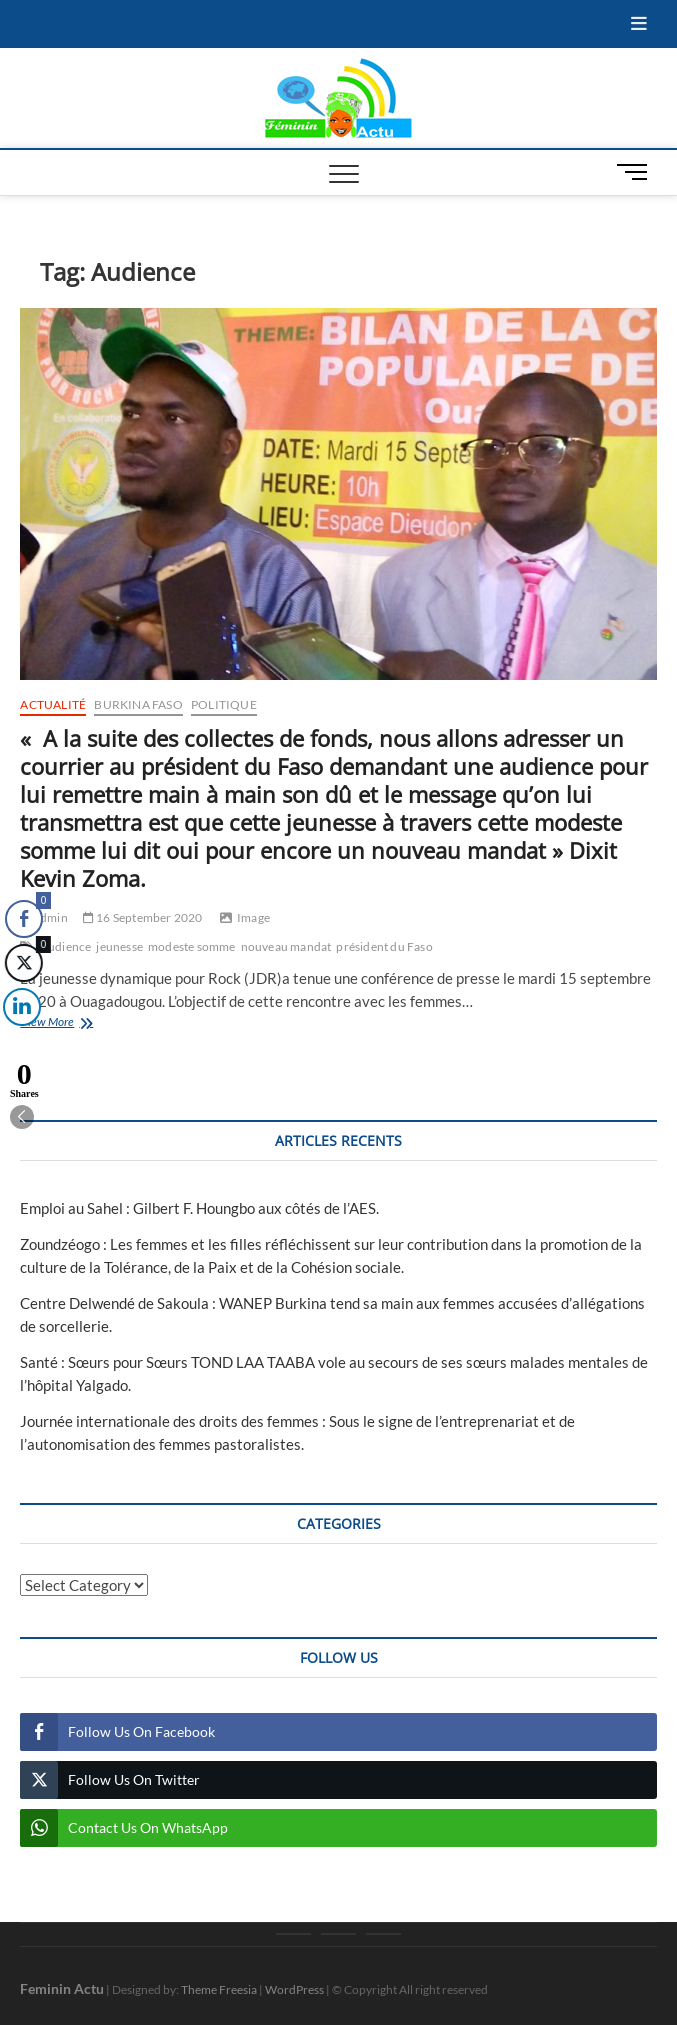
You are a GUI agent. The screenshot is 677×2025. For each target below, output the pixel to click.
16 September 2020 (143, 917)
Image (253, 917)
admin (43, 917)
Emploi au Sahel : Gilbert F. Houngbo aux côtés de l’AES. (199, 1208)
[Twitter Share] (23, 963)
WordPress (294, 1989)
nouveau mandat (286, 946)
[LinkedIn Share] (19, 1007)
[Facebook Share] (24, 919)
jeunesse (119, 946)
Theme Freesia (219, 1989)
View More (75, 1023)
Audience (66, 946)
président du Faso (384, 946)
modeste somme (192, 946)
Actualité (53, 704)
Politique (224, 704)
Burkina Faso (138, 704)
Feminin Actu (62, 1988)
